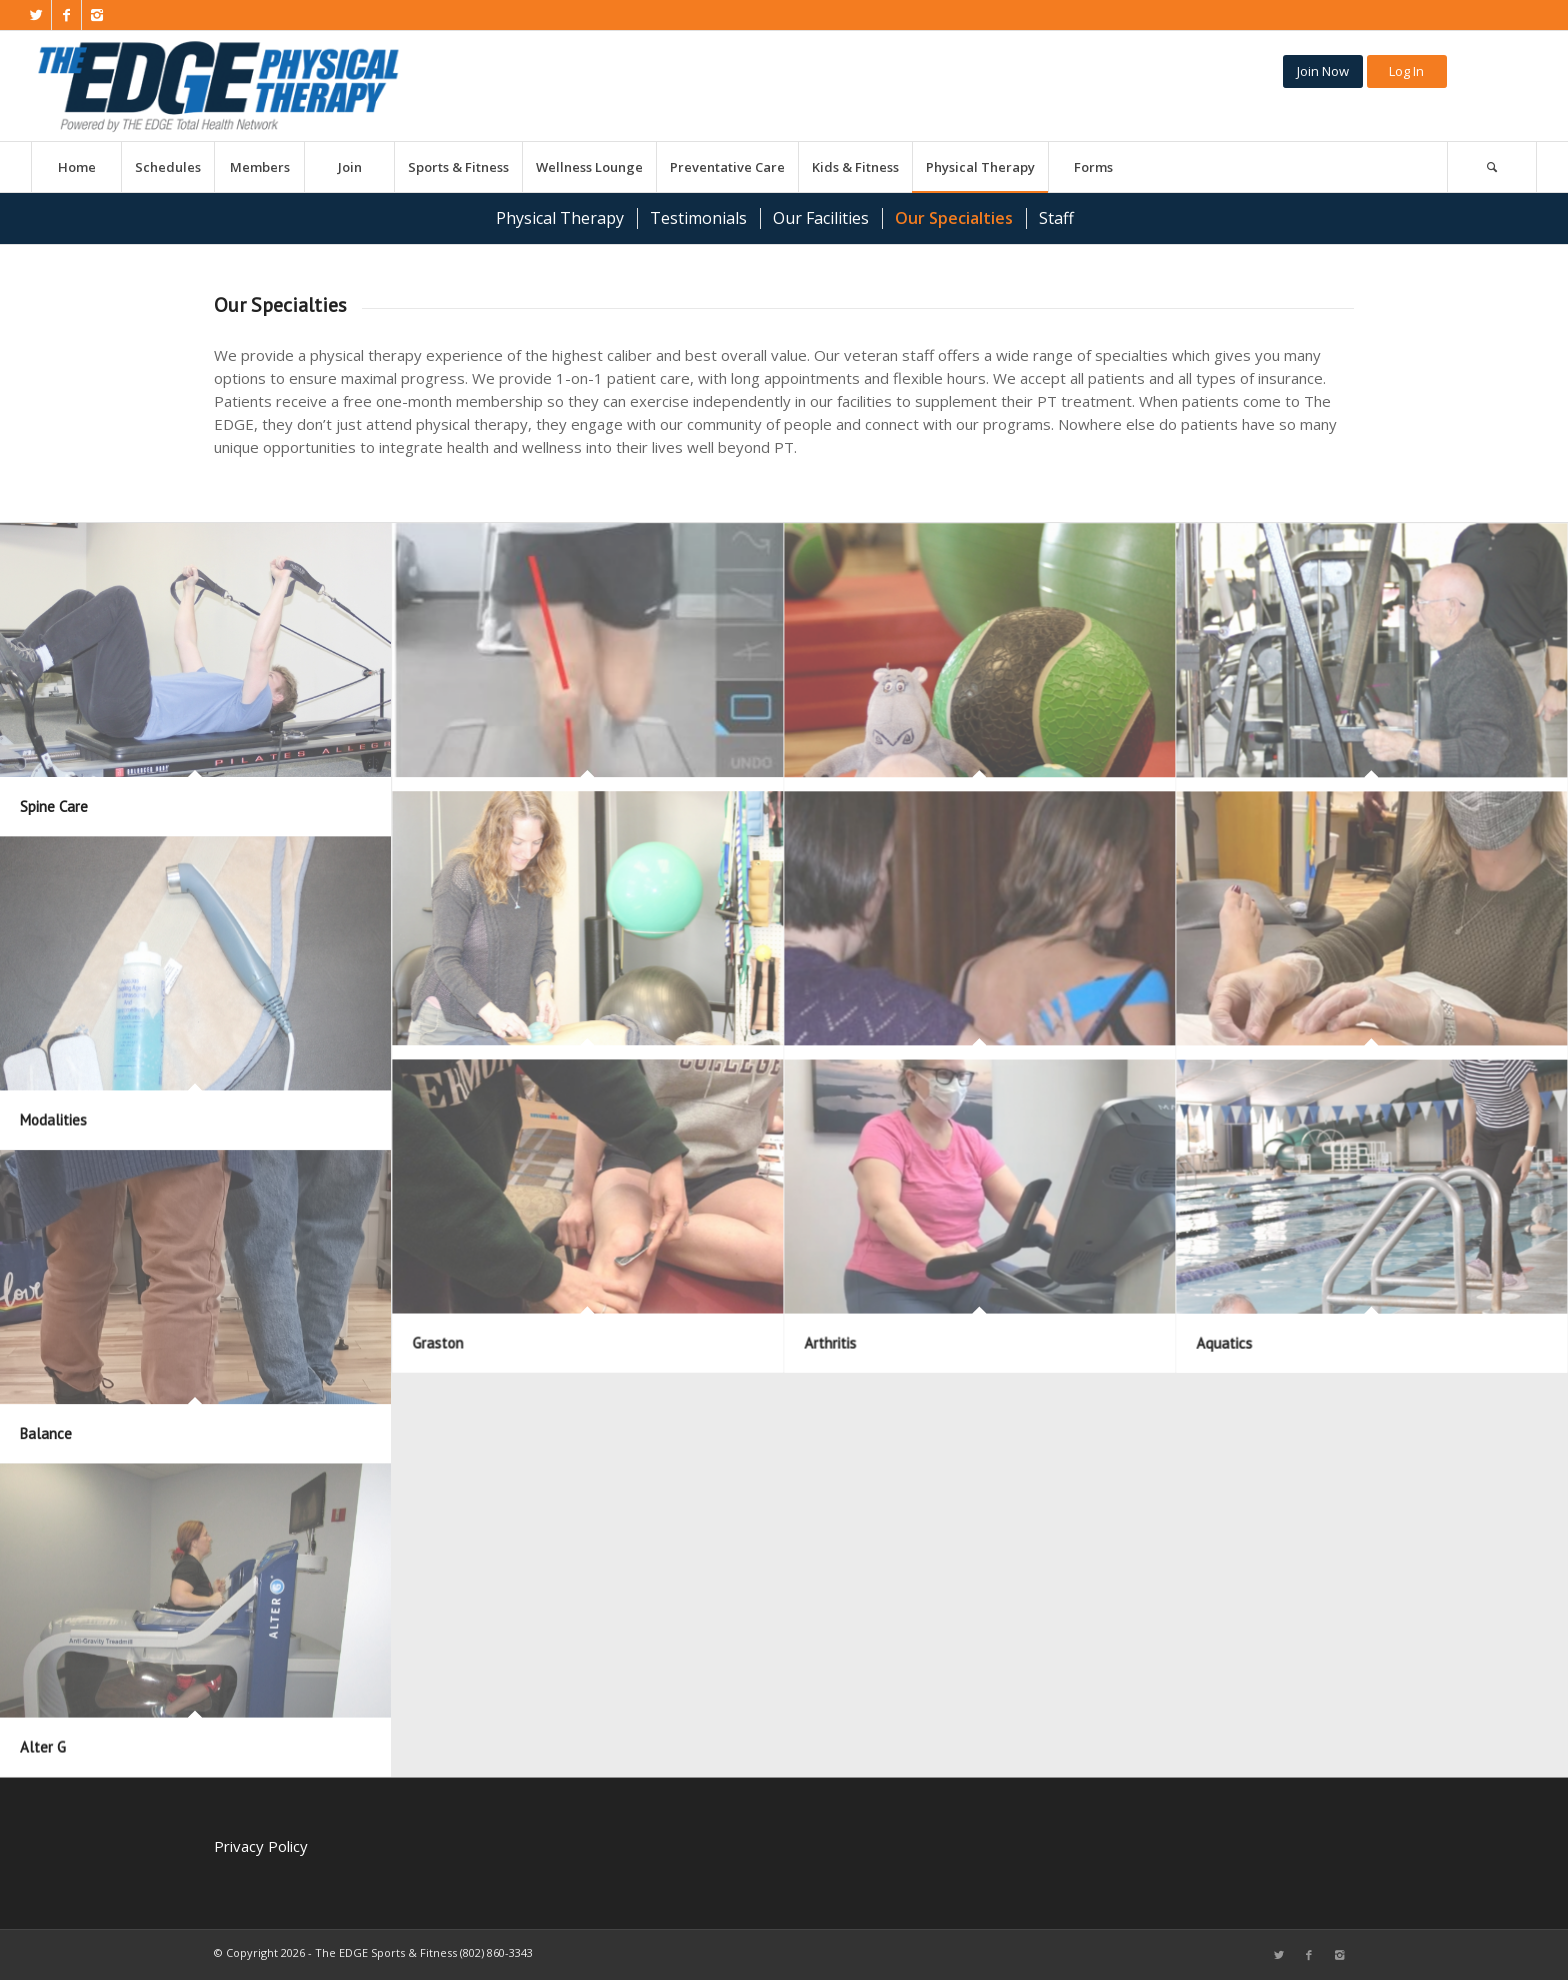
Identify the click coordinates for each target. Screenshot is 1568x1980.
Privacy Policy (261, 1846)
